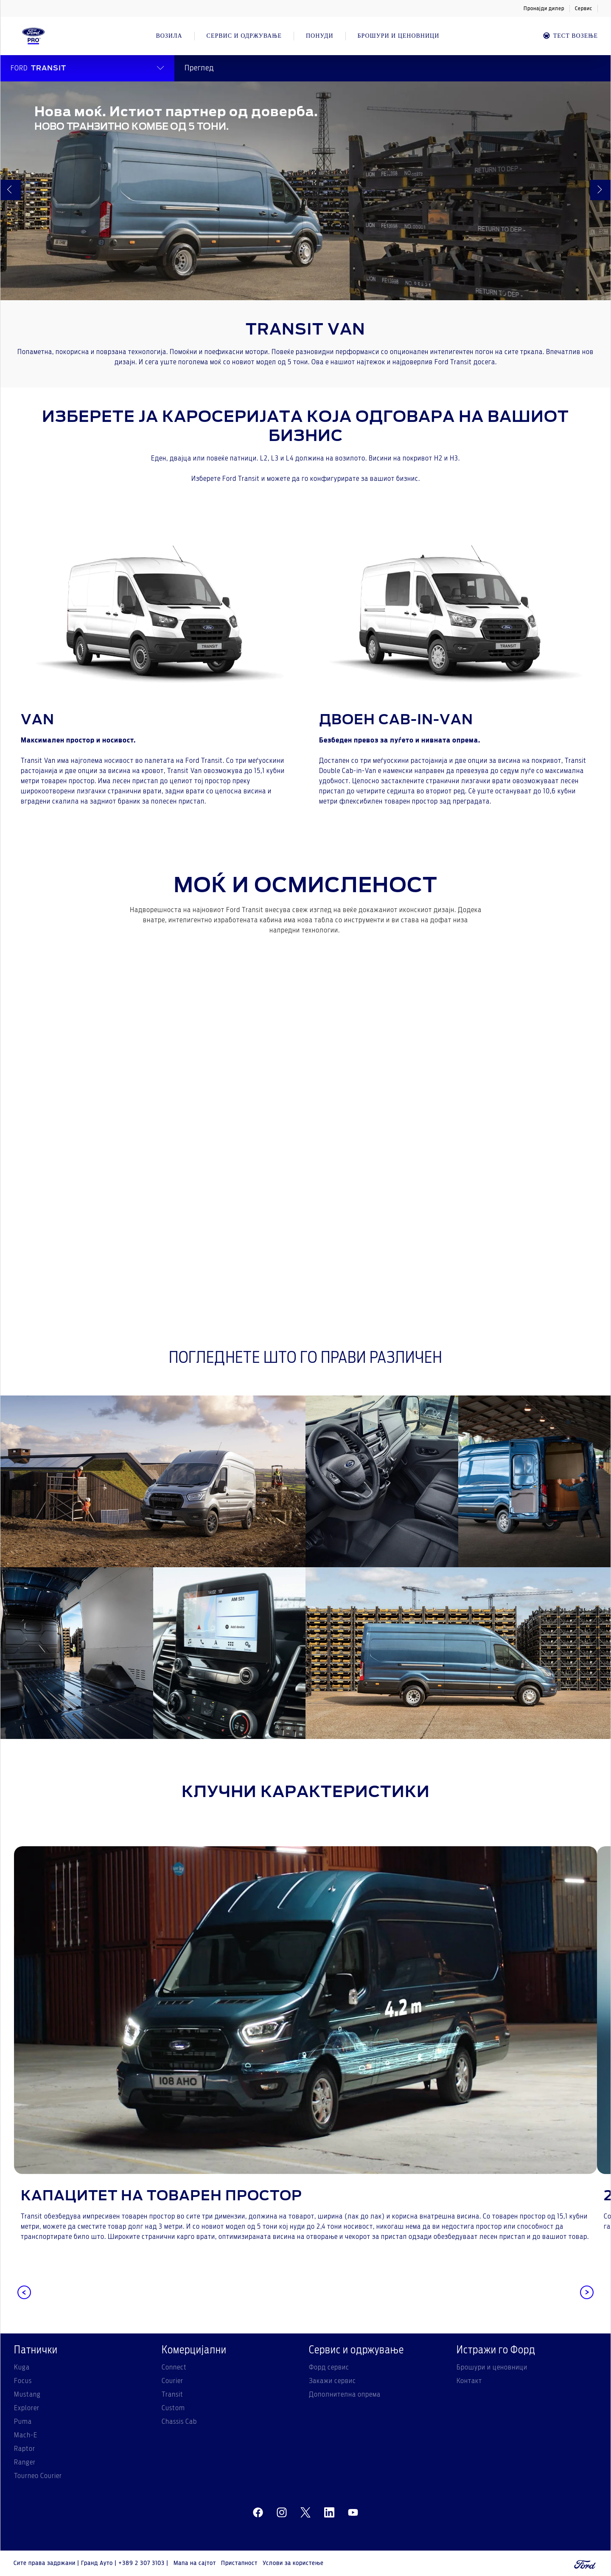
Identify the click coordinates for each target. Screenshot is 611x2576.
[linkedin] (329, 2512)
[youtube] (353, 2512)
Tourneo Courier (38, 2476)
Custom (173, 2408)
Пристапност (239, 2563)
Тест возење (570, 36)
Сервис (583, 8)
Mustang (27, 2394)
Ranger (25, 2462)
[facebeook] (258, 2512)
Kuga (22, 2367)
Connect (174, 2367)
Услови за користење (293, 2563)
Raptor (24, 2448)
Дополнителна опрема (345, 2394)
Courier (172, 2381)
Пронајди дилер (544, 8)
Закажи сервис (332, 2381)
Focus (23, 2381)
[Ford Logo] (33, 36)
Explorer (26, 2408)
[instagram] (282, 2512)
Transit (172, 2394)
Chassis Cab (179, 2421)
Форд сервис (329, 2367)
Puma (23, 2421)
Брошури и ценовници (492, 2367)
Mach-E (25, 2435)
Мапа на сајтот (195, 2563)
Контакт (469, 2381)
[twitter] (305, 2512)
